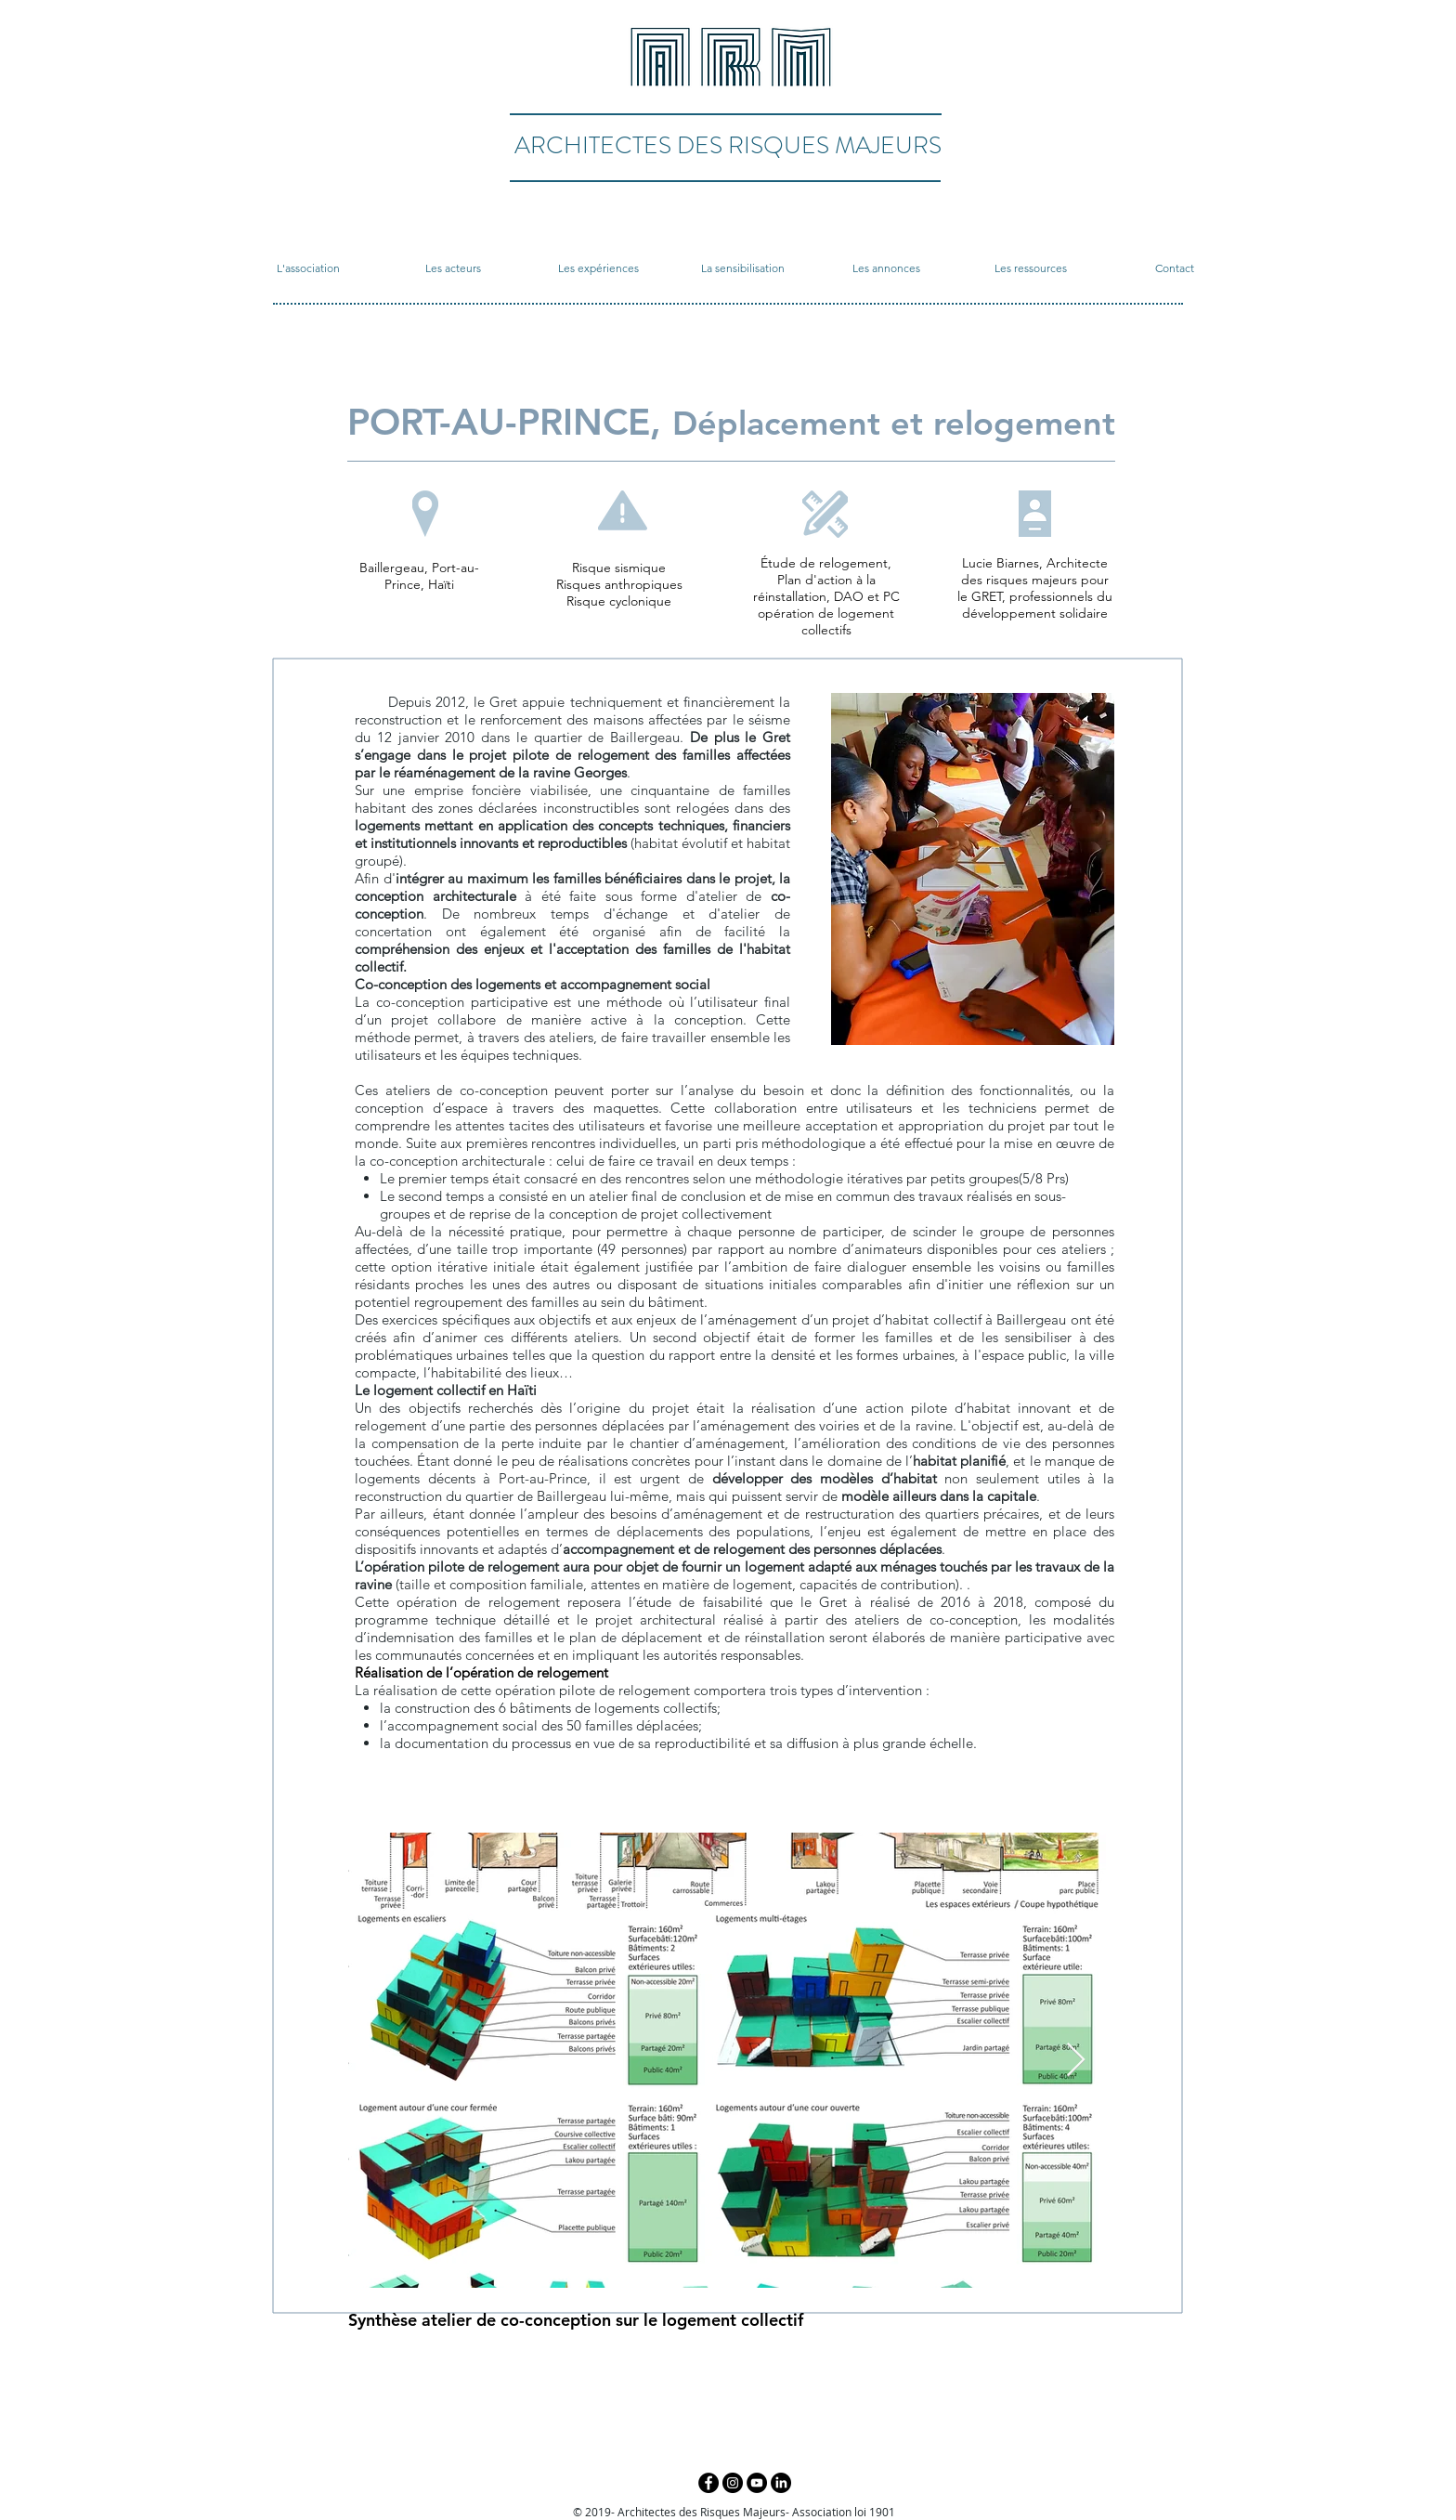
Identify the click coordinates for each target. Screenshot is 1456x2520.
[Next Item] (1075, 2061)
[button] (308, 268)
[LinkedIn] (781, 2483)
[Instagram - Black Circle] (732, 2483)
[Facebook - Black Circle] (708, 2483)
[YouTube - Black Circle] (757, 2483)
